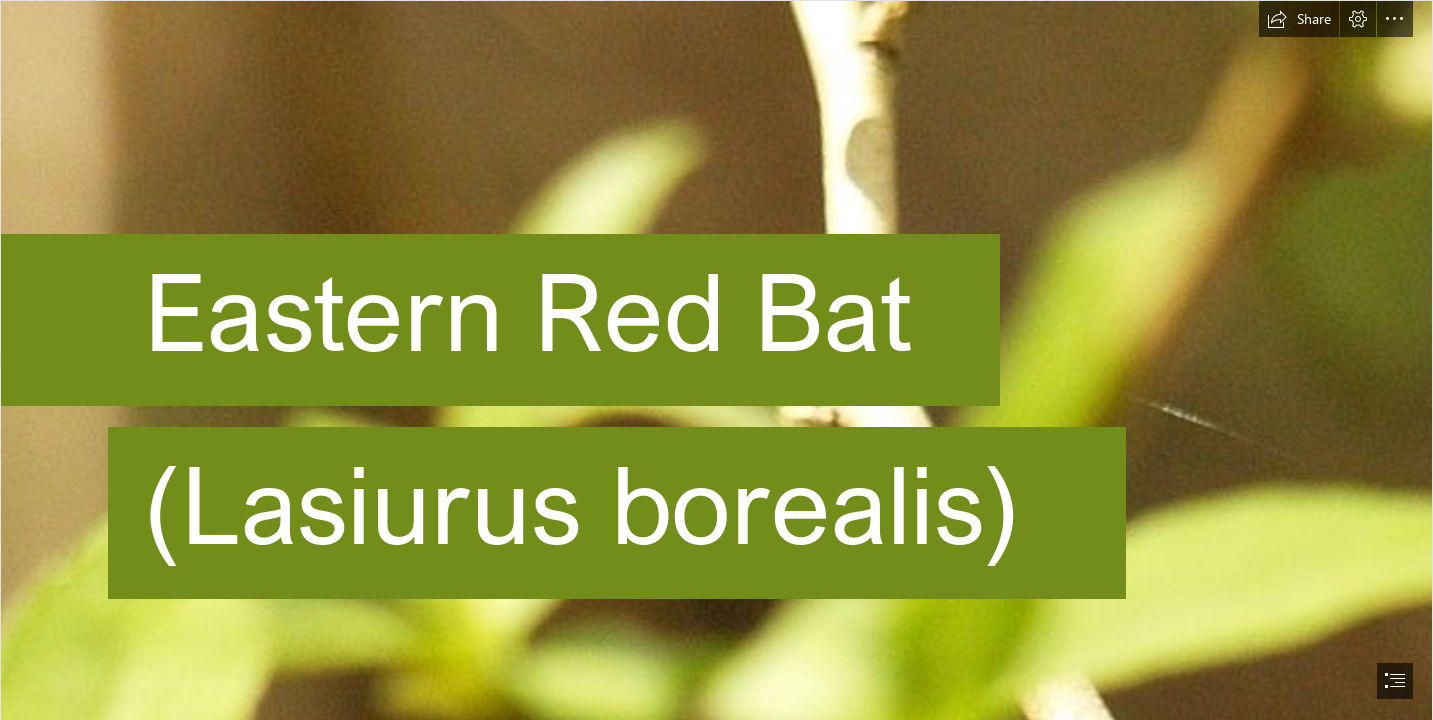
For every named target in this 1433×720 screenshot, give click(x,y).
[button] (1299, 19)
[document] (716, 360)
